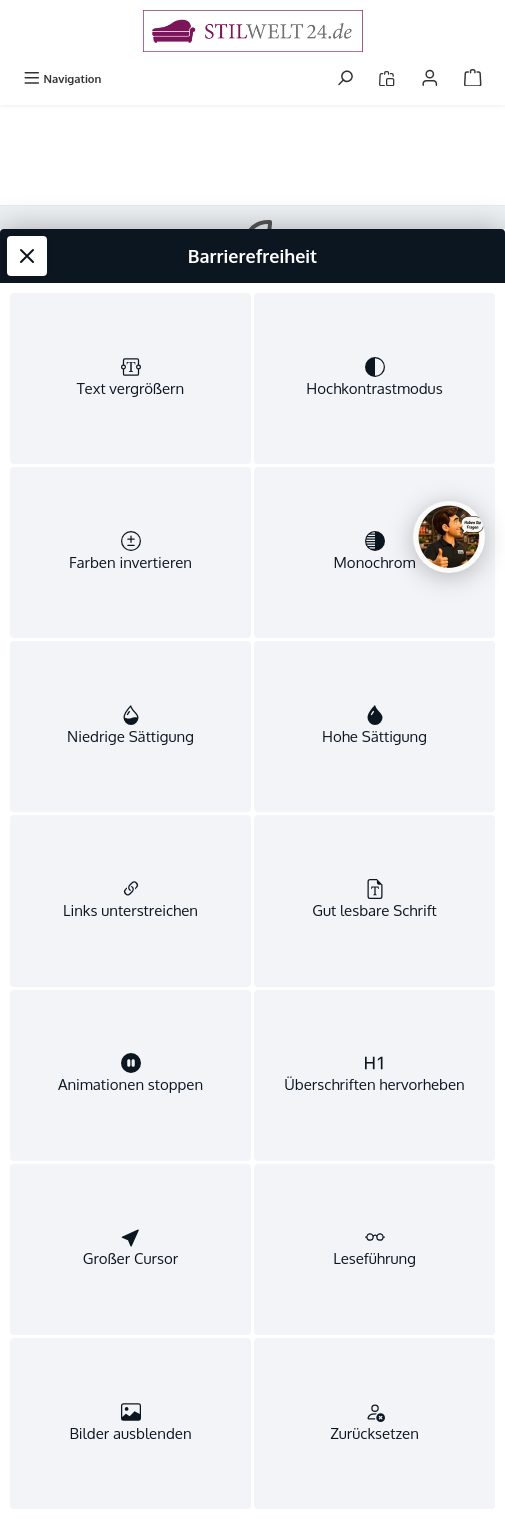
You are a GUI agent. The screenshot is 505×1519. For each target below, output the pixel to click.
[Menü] (62, 78)
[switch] (130, 307)
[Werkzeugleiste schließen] (27, 179)
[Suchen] (345, 78)
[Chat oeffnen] (449, 537)
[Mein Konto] (430, 78)
